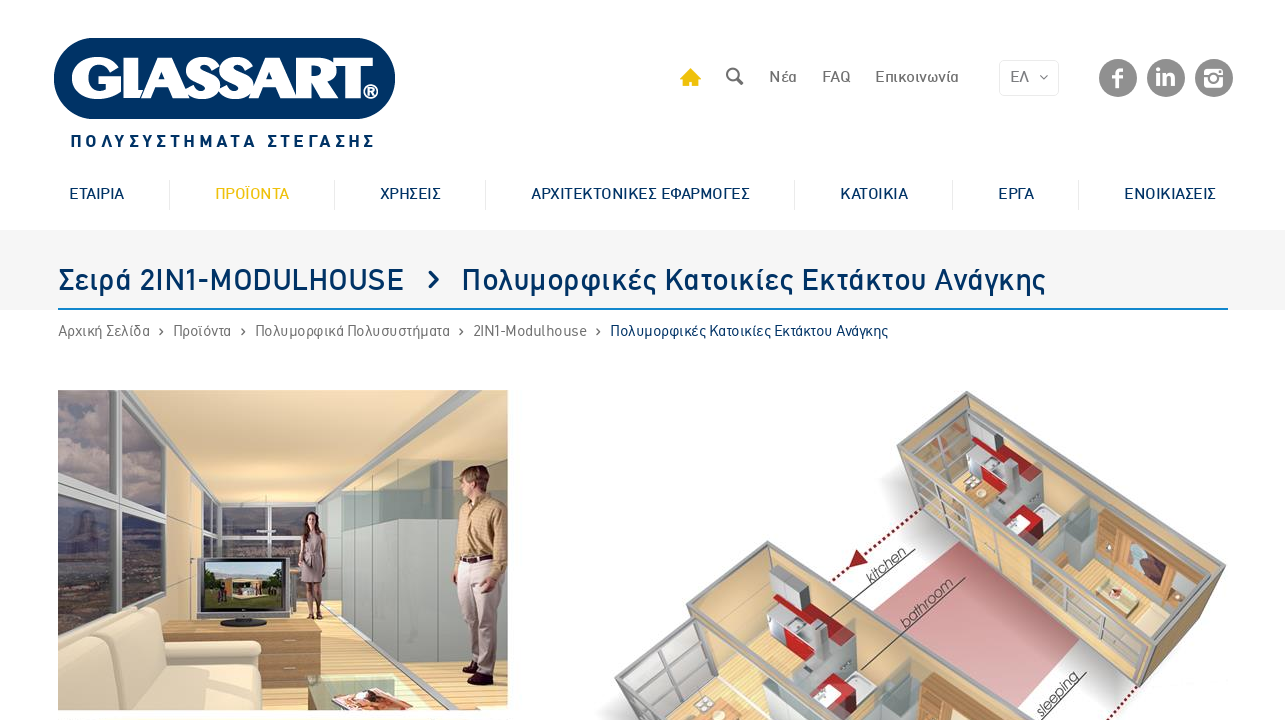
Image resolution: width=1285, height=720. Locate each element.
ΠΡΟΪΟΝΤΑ (252, 195)
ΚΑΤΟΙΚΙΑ (873, 195)
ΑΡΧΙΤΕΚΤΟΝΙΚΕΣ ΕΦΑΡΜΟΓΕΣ (640, 195)
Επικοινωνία (917, 78)
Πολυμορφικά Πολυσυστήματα (352, 332)
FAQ (836, 78)
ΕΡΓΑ (1015, 195)
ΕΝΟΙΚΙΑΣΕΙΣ (1170, 195)
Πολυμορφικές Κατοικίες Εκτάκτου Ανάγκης (749, 332)
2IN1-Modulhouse (530, 332)
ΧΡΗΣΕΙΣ (410, 195)
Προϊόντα (202, 332)
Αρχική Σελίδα (104, 332)
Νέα (783, 78)
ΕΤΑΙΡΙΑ (96, 195)
